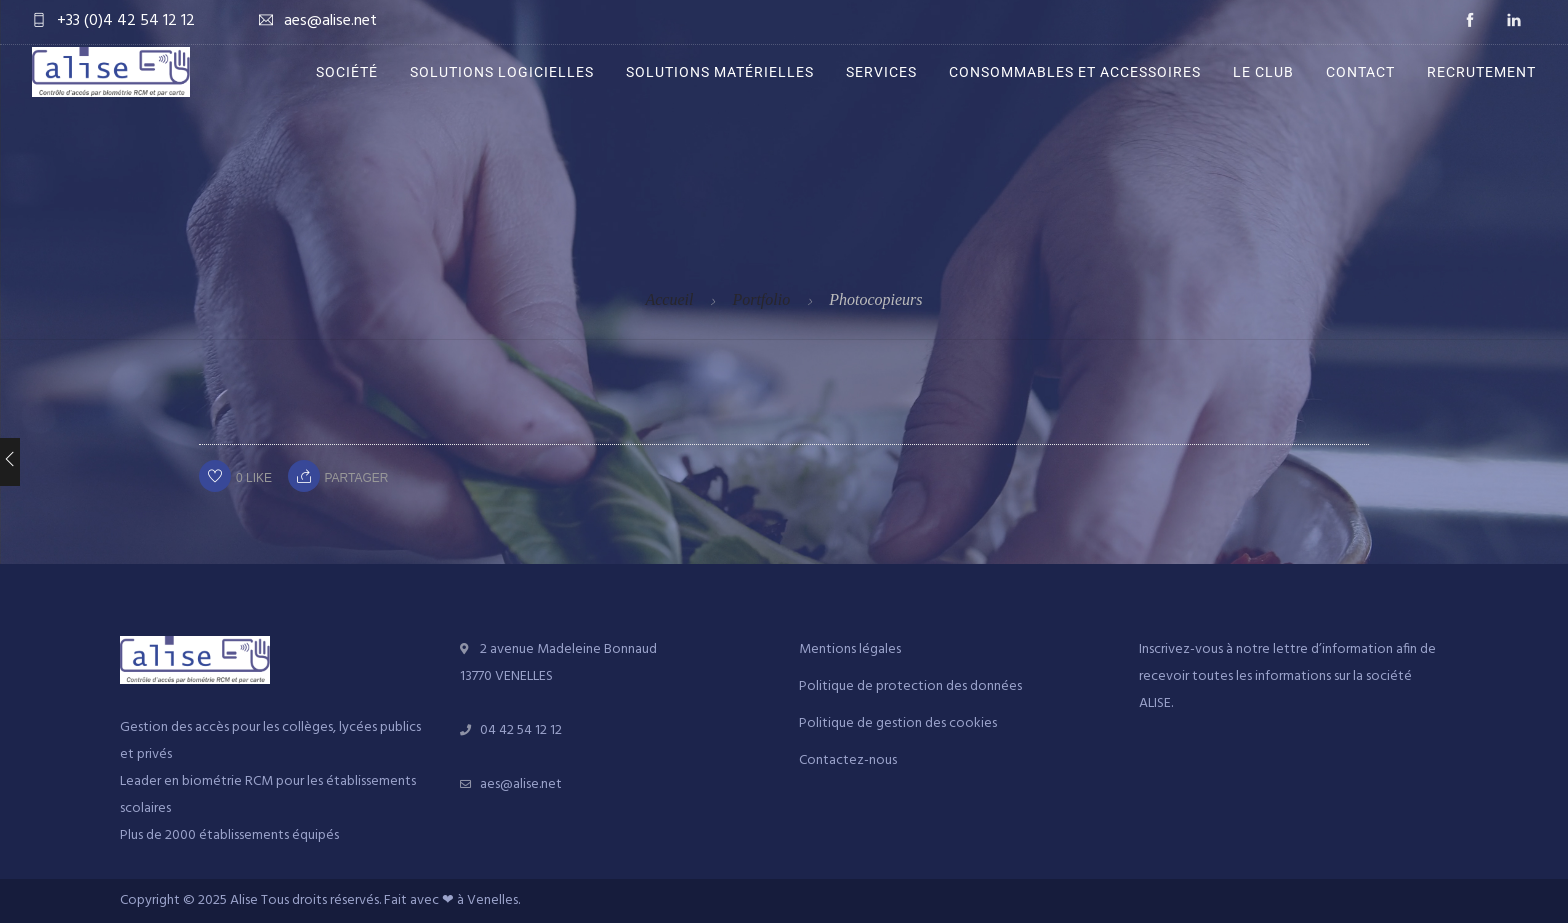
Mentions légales (850, 649)
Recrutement (1481, 72)
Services (881, 72)
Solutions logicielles (502, 72)
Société (347, 72)
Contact (1360, 72)
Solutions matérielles (720, 72)
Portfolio (761, 299)
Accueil (669, 299)
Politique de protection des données (910, 686)
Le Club (1263, 72)
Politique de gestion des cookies (898, 723)
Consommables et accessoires (1075, 72)
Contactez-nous (848, 760)
